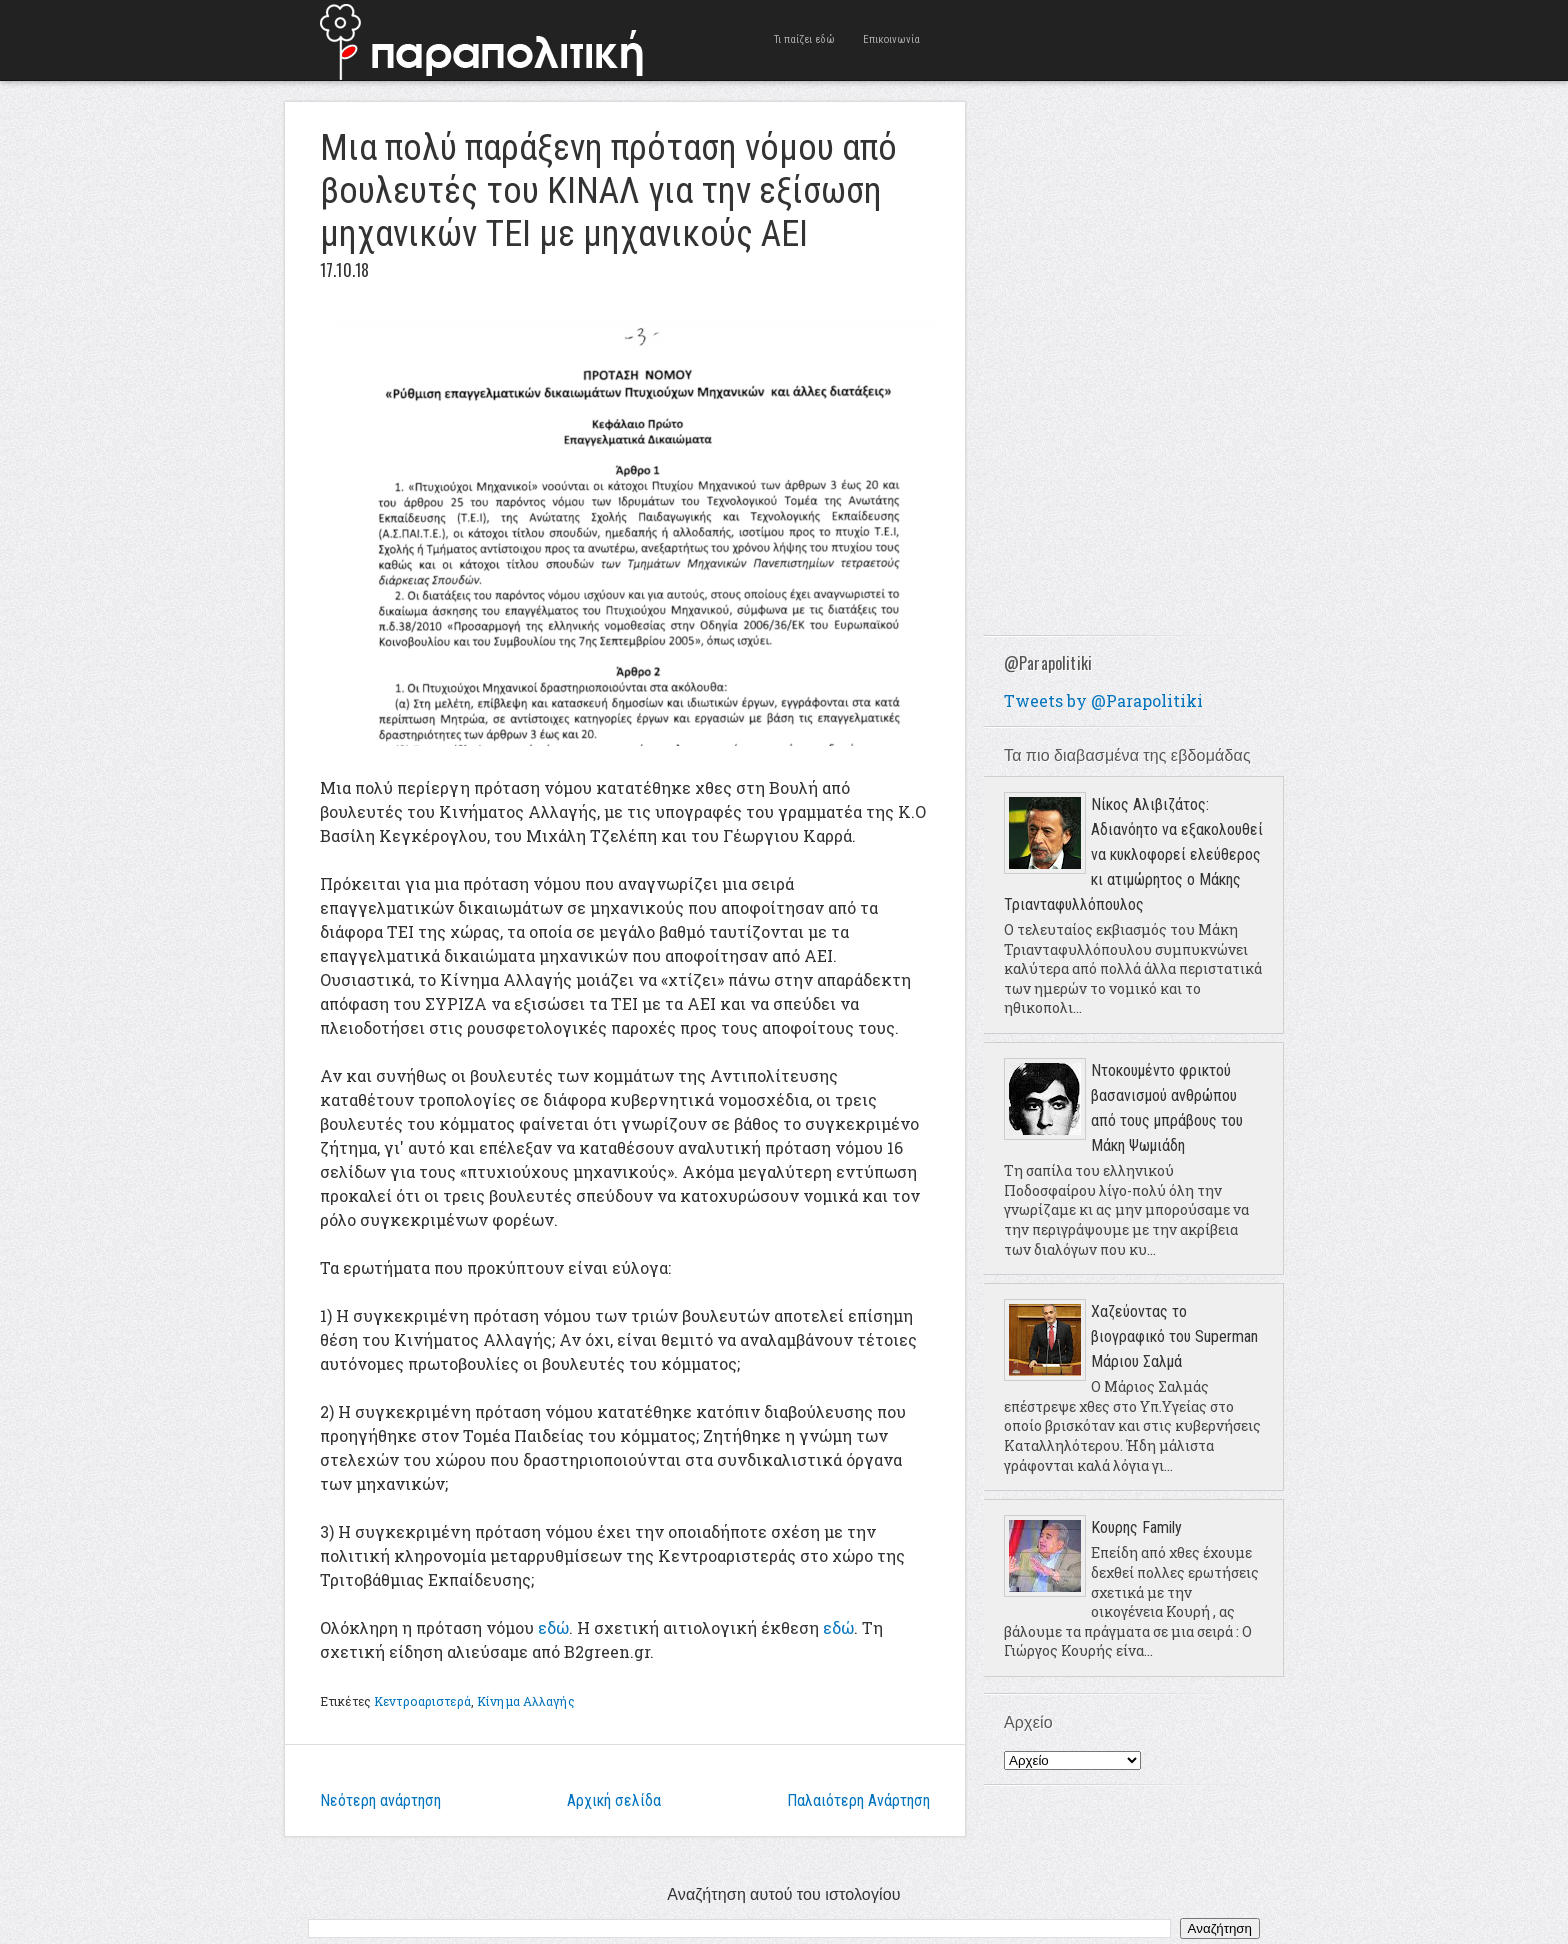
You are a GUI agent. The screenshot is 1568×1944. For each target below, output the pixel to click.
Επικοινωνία (891, 39)
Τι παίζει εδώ (804, 39)
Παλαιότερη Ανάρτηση (858, 1800)
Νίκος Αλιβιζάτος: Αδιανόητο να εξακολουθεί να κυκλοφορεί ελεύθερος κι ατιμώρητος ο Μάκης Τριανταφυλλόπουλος (1133, 854)
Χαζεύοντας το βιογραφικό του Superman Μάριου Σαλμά (1174, 1336)
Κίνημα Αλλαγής (526, 1701)
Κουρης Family (1136, 1527)
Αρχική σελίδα (614, 1800)
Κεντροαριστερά (422, 1701)
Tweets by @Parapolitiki (1103, 700)
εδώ (553, 1627)
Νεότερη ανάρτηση (380, 1800)
